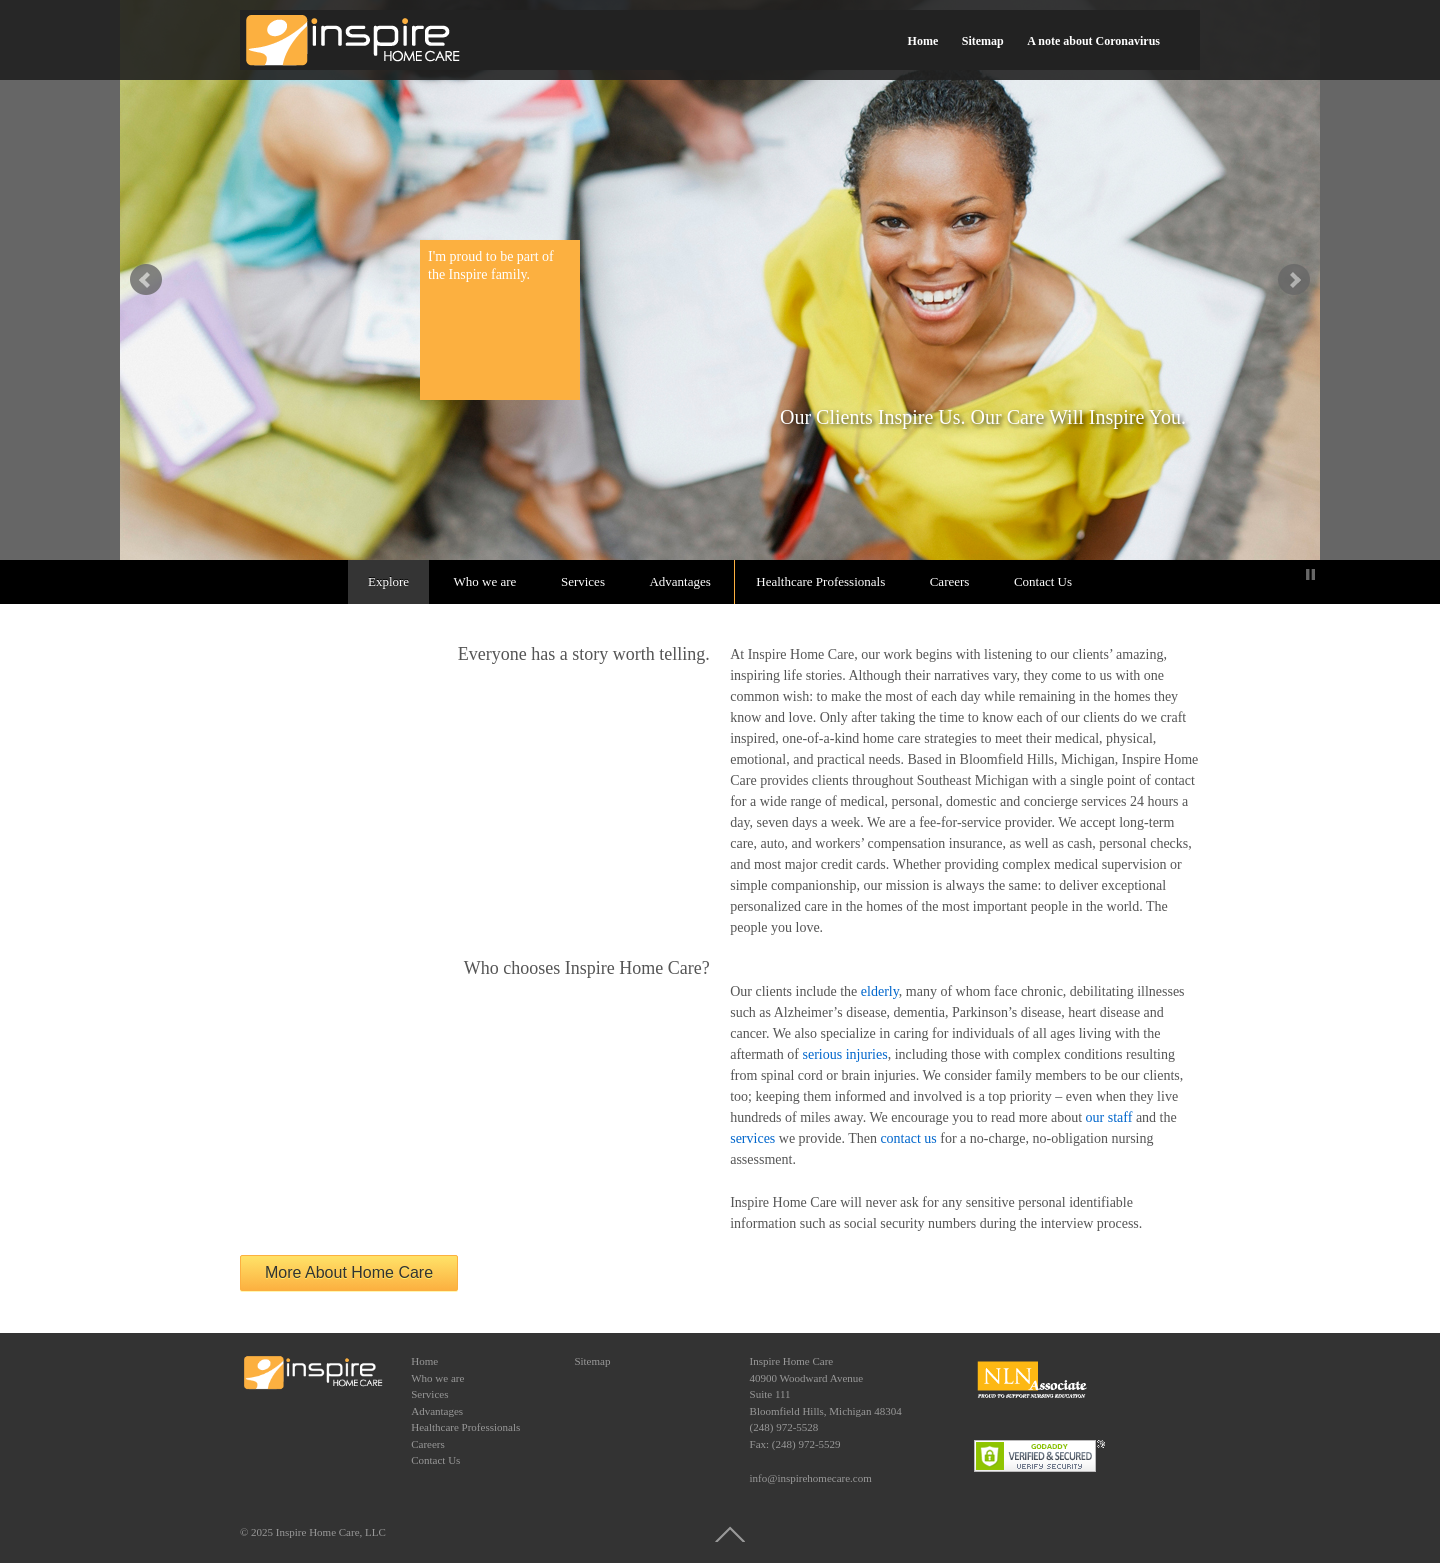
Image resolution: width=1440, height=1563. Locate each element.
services (752, 1138)
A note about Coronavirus (1093, 41)
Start (1295, 574)
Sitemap (983, 41)
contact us (908, 1138)
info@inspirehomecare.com (811, 1478)
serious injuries (845, 1054)
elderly (880, 991)
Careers (950, 581)
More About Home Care (349, 1272)
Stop (1310, 574)
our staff (1109, 1117)
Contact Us (1043, 581)
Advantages (679, 581)
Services (583, 581)
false (146, 280)
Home (923, 41)
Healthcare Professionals (820, 581)
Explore (388, 581)
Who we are (485, 581)
